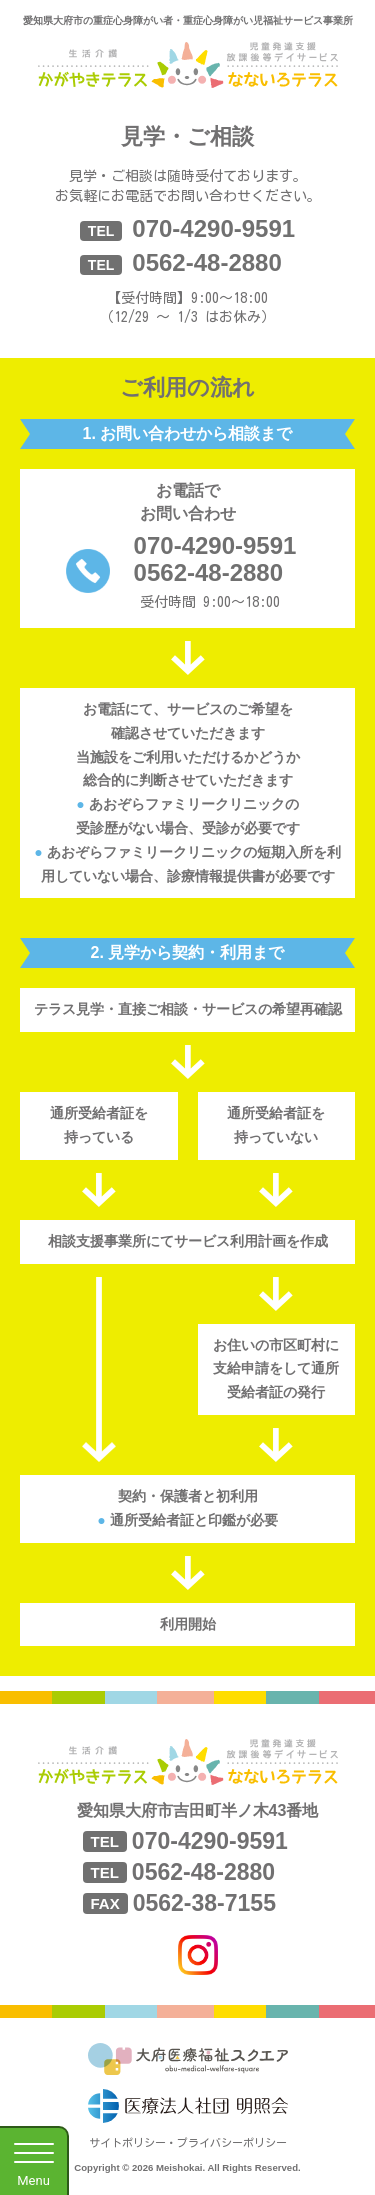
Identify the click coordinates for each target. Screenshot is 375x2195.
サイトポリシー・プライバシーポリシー (188, 2142)
